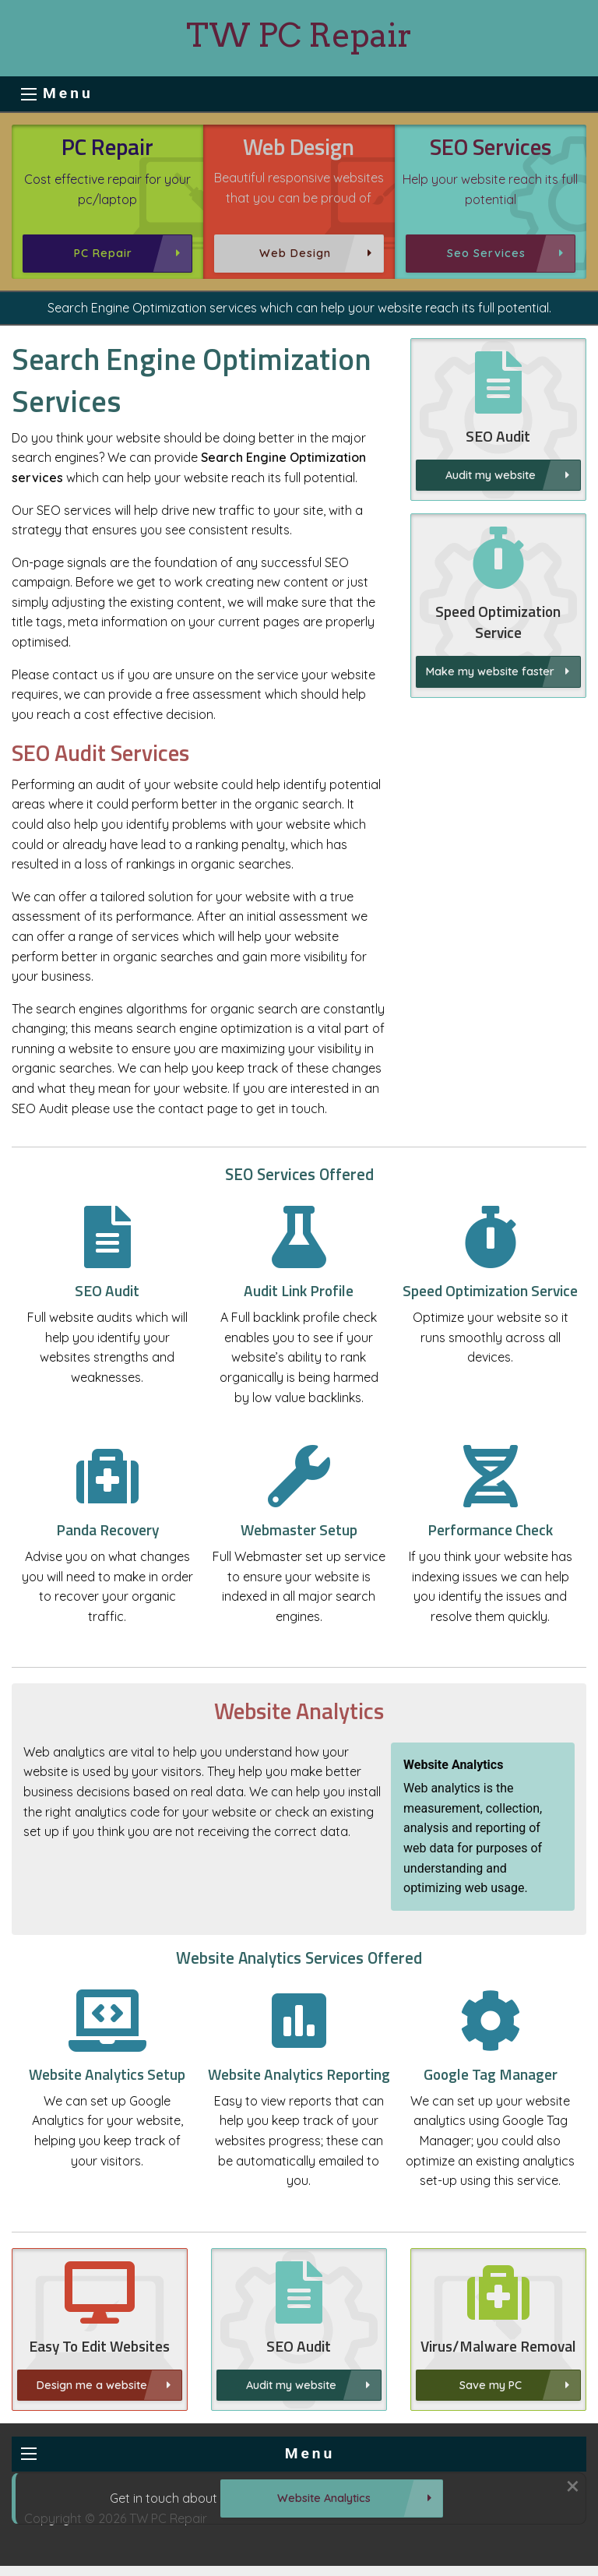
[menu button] (29, 94)
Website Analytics (324, 2498)
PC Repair (103, 253)
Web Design (295, 253)
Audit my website (490, 475)
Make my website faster (490, 748)
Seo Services (486, 253)
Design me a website (92, 2461)
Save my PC (490, 2461)
